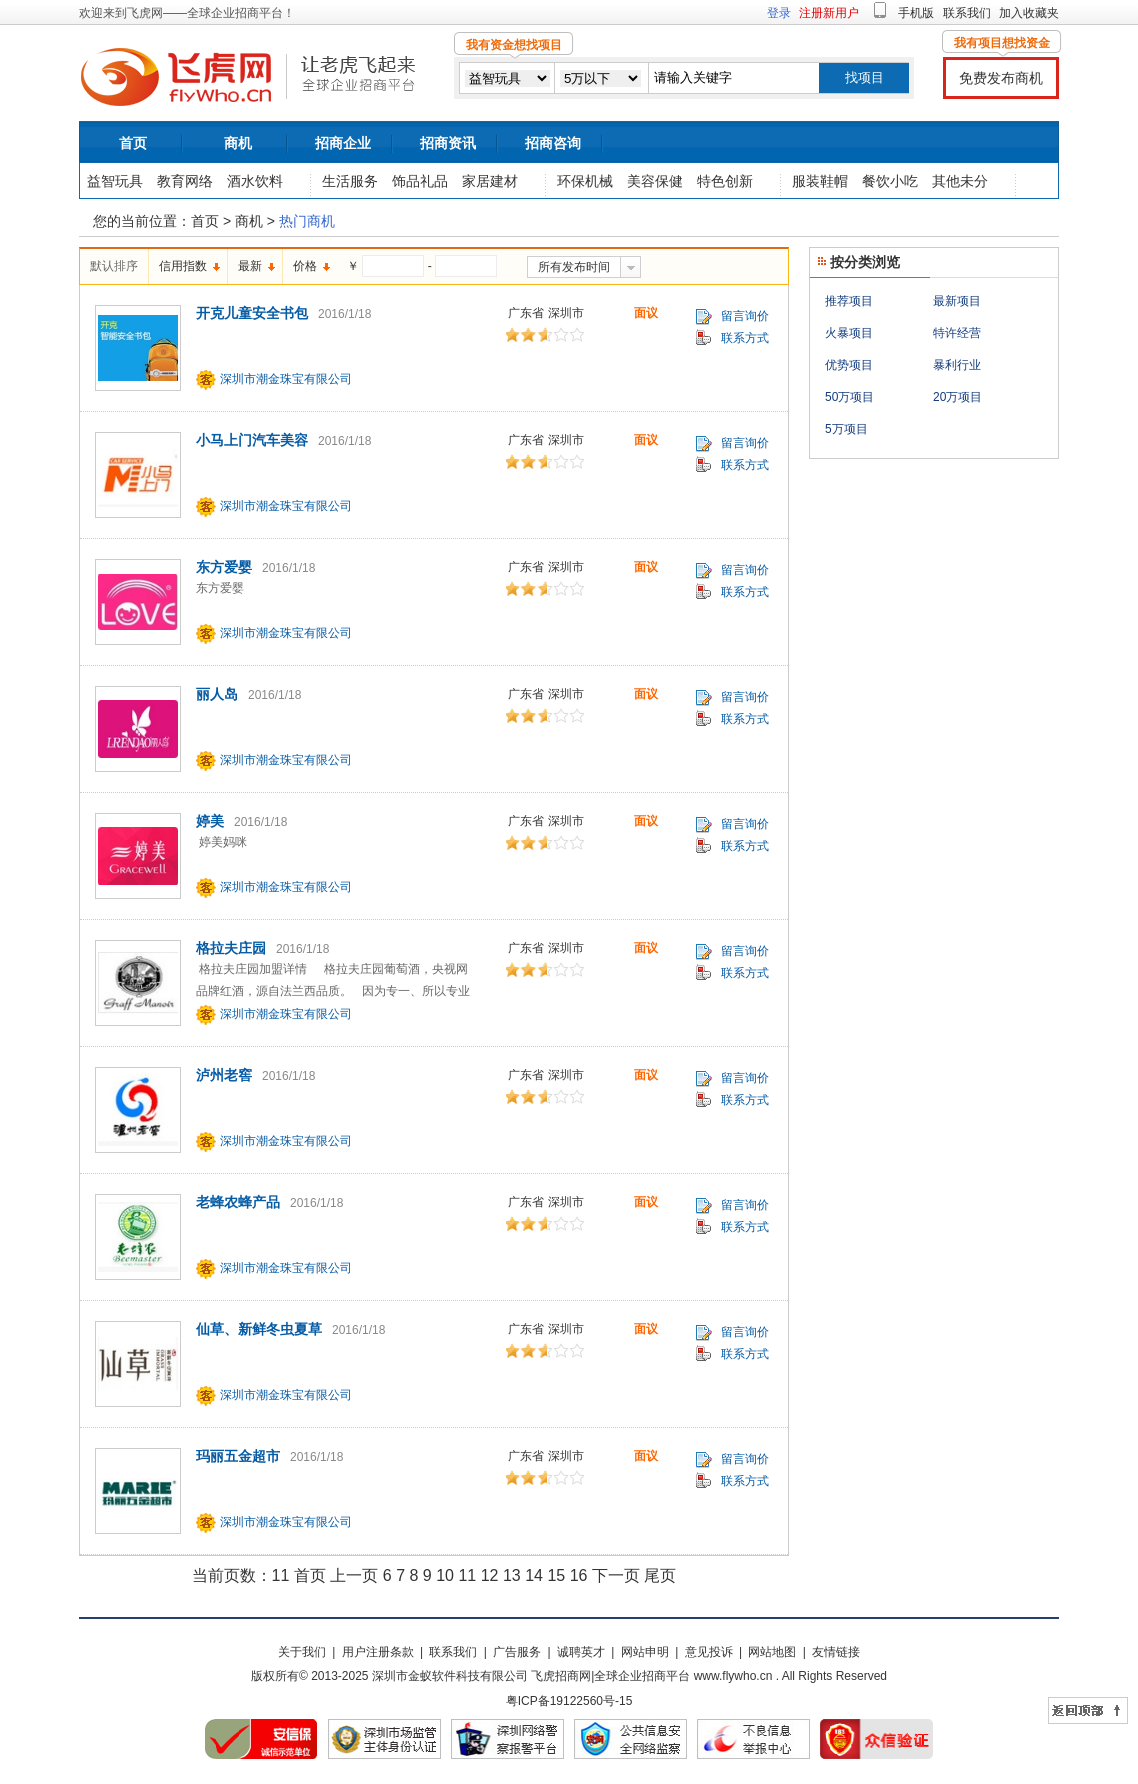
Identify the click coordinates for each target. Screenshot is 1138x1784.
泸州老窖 (224, 1075)
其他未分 (960, 181)
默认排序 (114, 266)
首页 (133, 143)
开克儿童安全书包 (252, 313)
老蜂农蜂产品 (238, 1202)
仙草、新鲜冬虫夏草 (259, 1329)
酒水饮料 (255, 181)
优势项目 (849, 365)
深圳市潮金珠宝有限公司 (286, 379)
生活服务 (350, 181)
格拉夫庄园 (231, 948)
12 (490, 1575)
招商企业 (343, 143)
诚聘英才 (581, 1652)
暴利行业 (957, 365)
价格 (305, 266)
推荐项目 (849, 301)
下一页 (616, 1575)
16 (579, 1575)
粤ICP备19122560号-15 (569, 1701)
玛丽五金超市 (238, 1456)
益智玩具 (115, 181)
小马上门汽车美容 (252, 440)
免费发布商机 (1001, 78)
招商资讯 (448, 143)
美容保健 (655, 181)
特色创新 (725, 181)
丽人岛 (217, 694)
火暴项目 (849, 333)
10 (445, 1575)
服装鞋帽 (820, 181)
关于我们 (302, 1652)
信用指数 (183, 266)
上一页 (354, 1575)
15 (556, 1575)
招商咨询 (553, 143)
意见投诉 (709, 1652)
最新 (250, 266)
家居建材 (490, 181)
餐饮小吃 (890, 181)
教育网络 (185, 181)
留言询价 (745, 316)
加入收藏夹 (1029, 13)
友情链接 (836, 1652)
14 (534, 1575)
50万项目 (849, 397)
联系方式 (745, 338)
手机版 (916, 13)
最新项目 (957, 301)
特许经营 (957, 333)
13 (512, 1575)
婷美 (210, 821)
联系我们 (967, 13)
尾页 (660, 1575)
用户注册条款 (378, 1652)
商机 (238, 143)
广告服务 (517, 1652)
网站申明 (645, 1652)
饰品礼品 (420, 181)
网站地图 (772, 1652)
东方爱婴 (224, 567)
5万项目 (846, 429)
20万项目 (957, 397)
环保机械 (585, 181)
